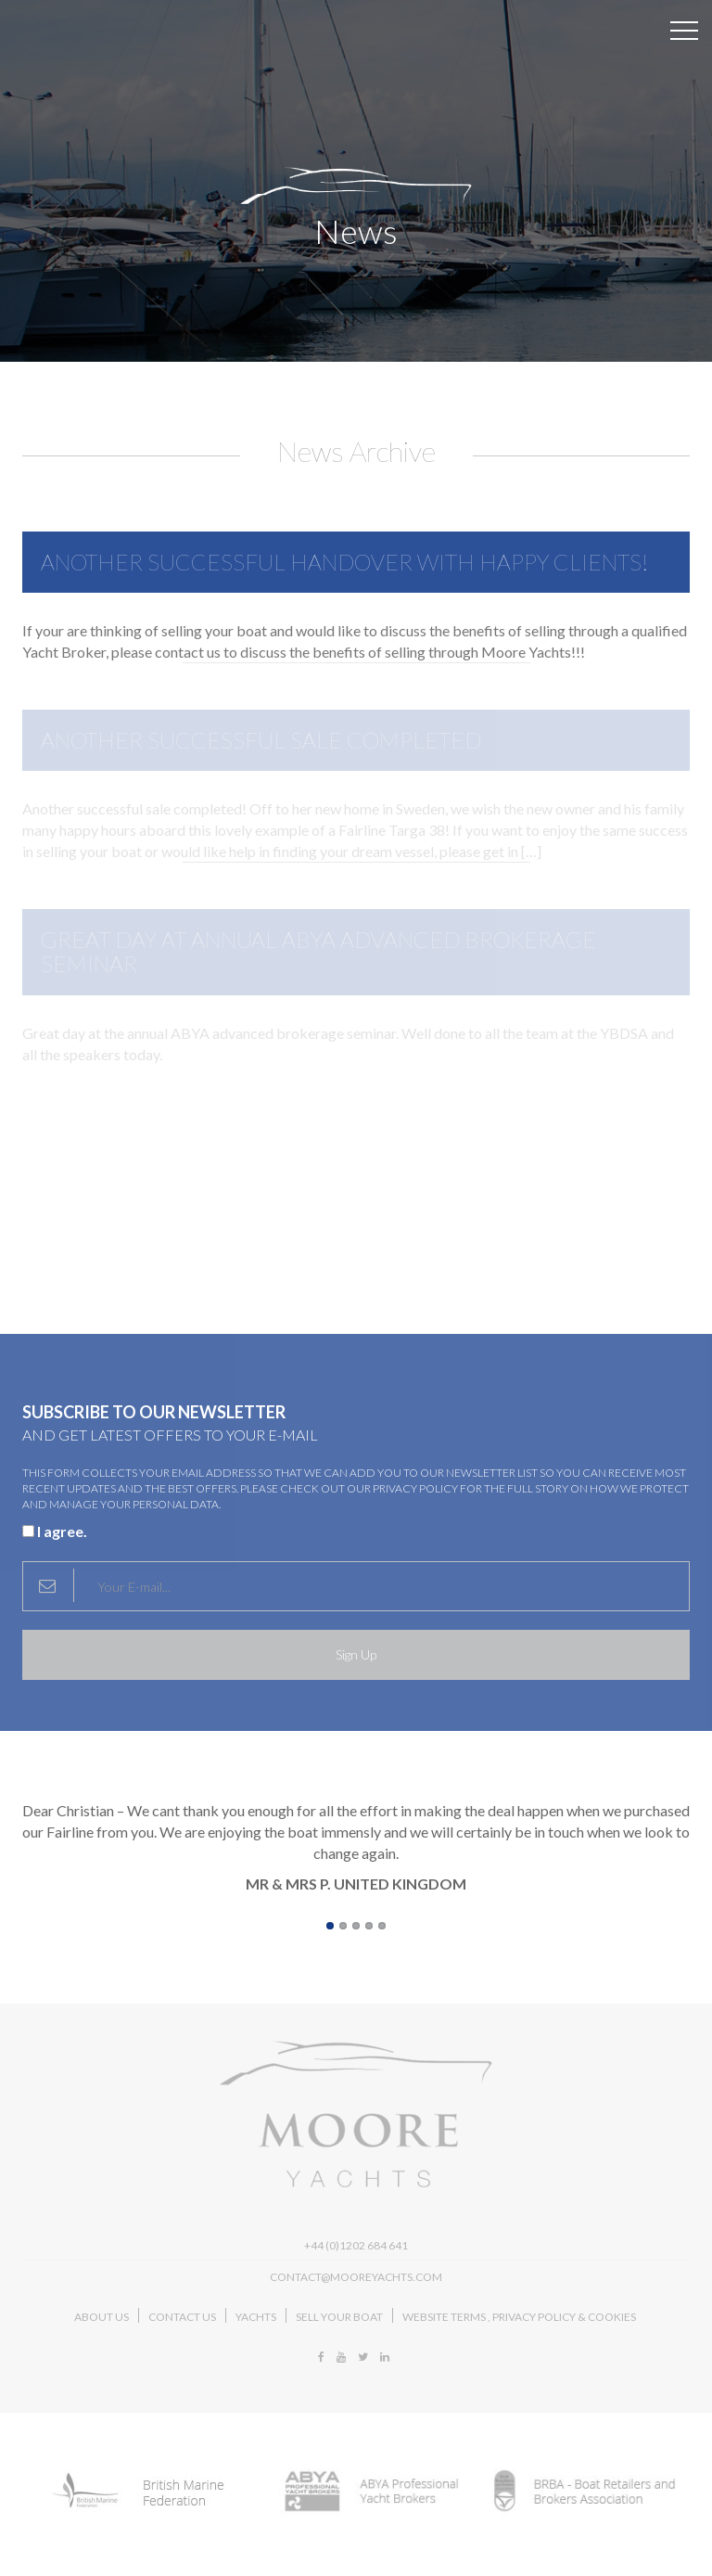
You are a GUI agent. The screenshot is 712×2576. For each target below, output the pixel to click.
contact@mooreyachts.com (356, 2277)
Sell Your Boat (339, 2317)
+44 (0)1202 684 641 (356, 2245)
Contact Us (182, 2317)
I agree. (54, 1531)
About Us (101, 2317)
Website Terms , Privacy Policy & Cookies (519, 2317)
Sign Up (356, 1654)
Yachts (255, 2317)
